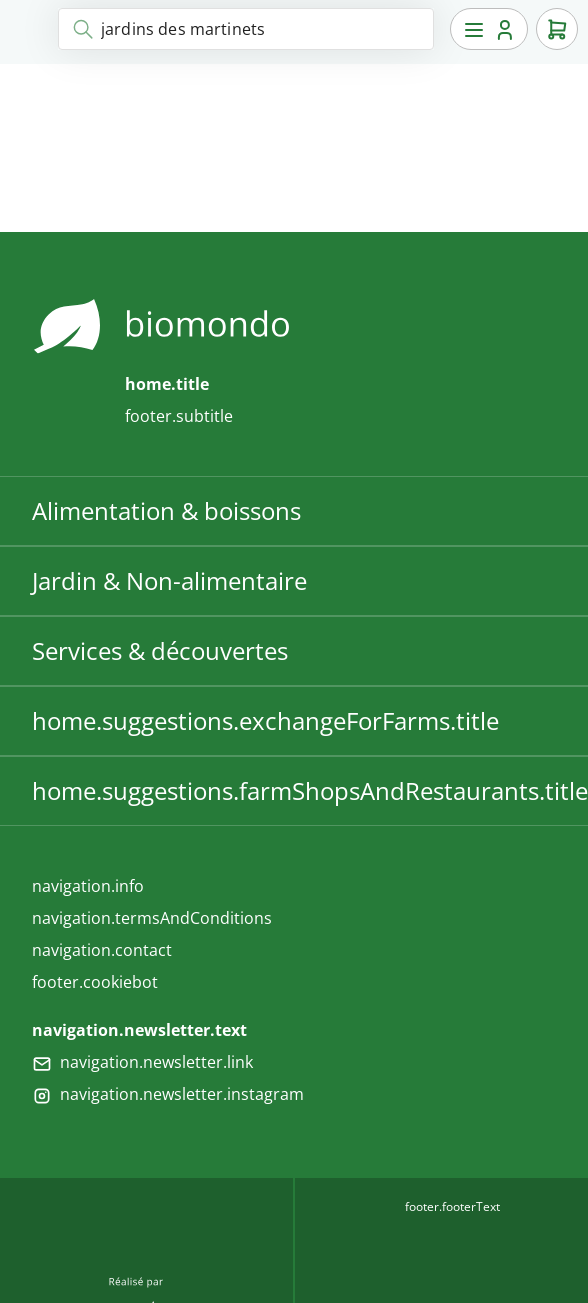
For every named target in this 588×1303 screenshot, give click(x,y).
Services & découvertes (160, 650)
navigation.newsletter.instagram (182, 1094)
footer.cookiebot (95, 982)
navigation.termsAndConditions (152, 918)
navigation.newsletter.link (156, 1062)
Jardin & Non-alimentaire (169, 580)
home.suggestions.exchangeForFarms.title (265, 720)
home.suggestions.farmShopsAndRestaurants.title (310, 790)
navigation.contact (102, 950)
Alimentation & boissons (166, 510)
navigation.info (88, 886)
